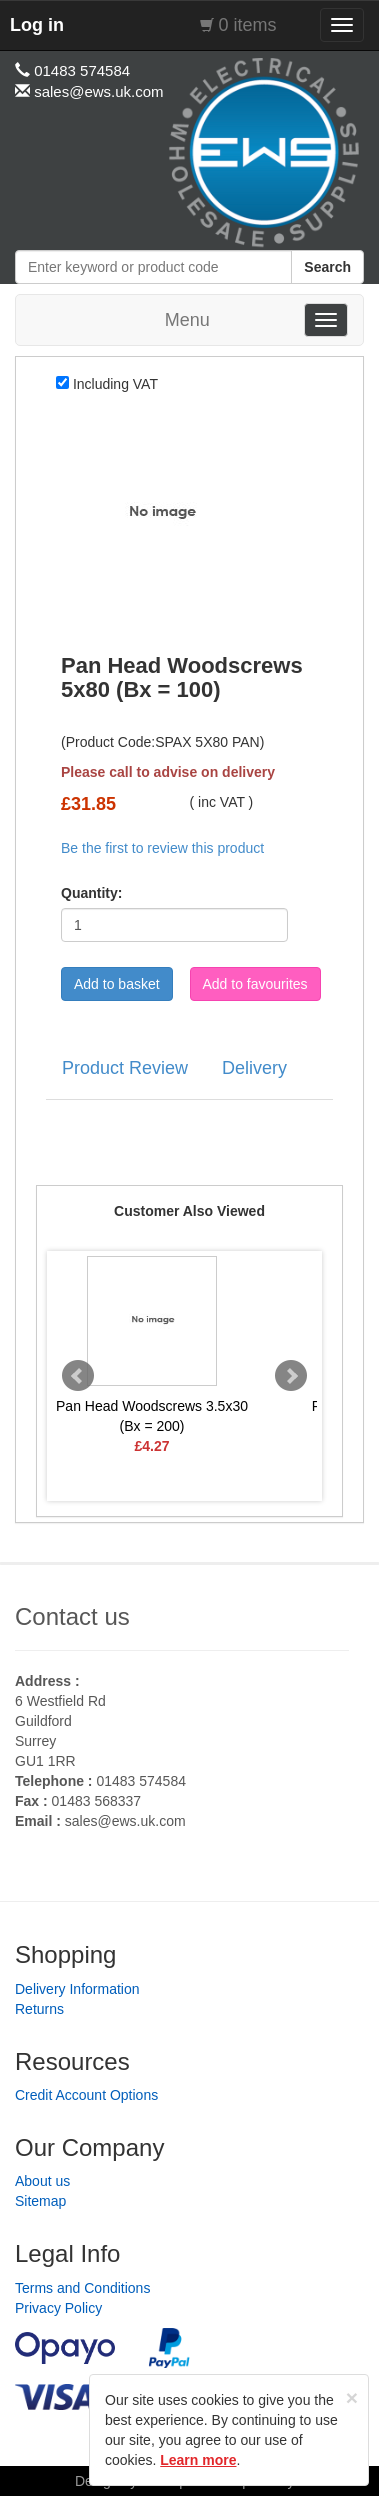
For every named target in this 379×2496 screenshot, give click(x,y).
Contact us (72, 1616)
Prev (78, 1376)
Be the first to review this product (162, 848)
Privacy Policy (58, 2308)
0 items (248, 25)
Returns (39, 2009)
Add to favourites (255, 984)
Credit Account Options (86, 2095)
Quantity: (91, 893)
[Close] (352, 2397)
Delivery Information (77, 1989)
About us (42, 2181)
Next (291, 1376)
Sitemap (40, 2201)
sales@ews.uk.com (125, 1821)
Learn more (198, 2460)
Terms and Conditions (82, 2288)
